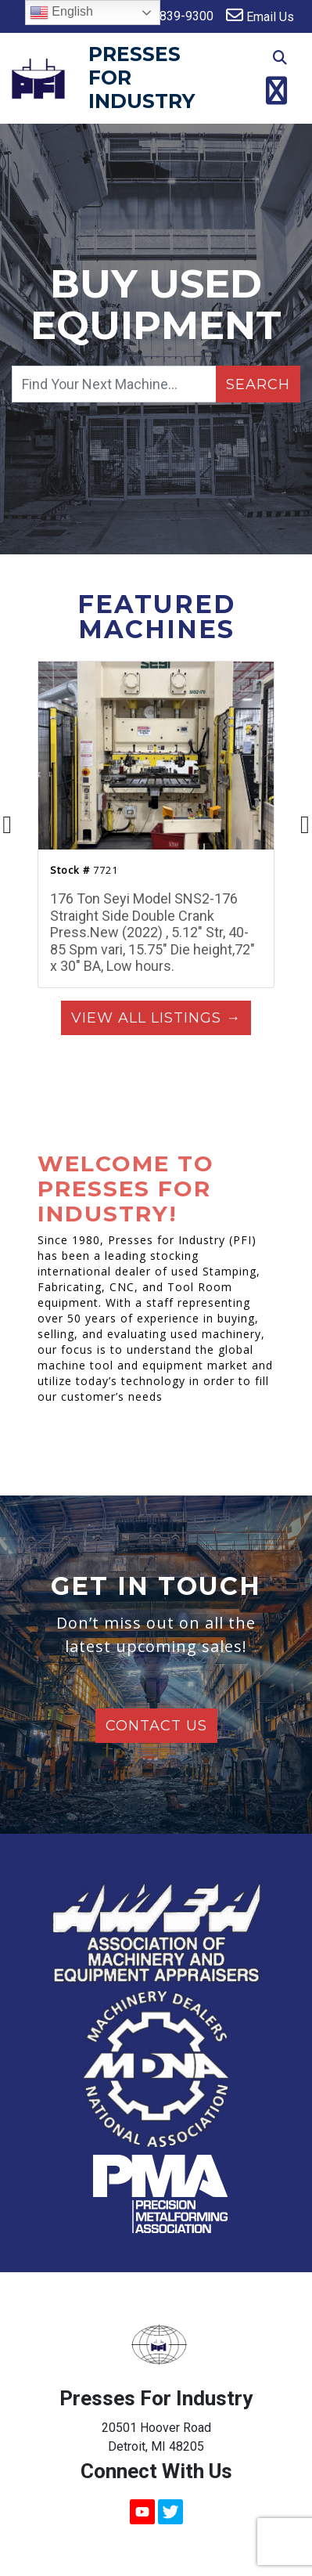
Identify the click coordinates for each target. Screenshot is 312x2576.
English (61, 12)
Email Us (260, 15)
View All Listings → (156, 1017)
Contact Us (156, 1725)
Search (258, 384)
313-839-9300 (163, 14)
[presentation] (7, 825)
